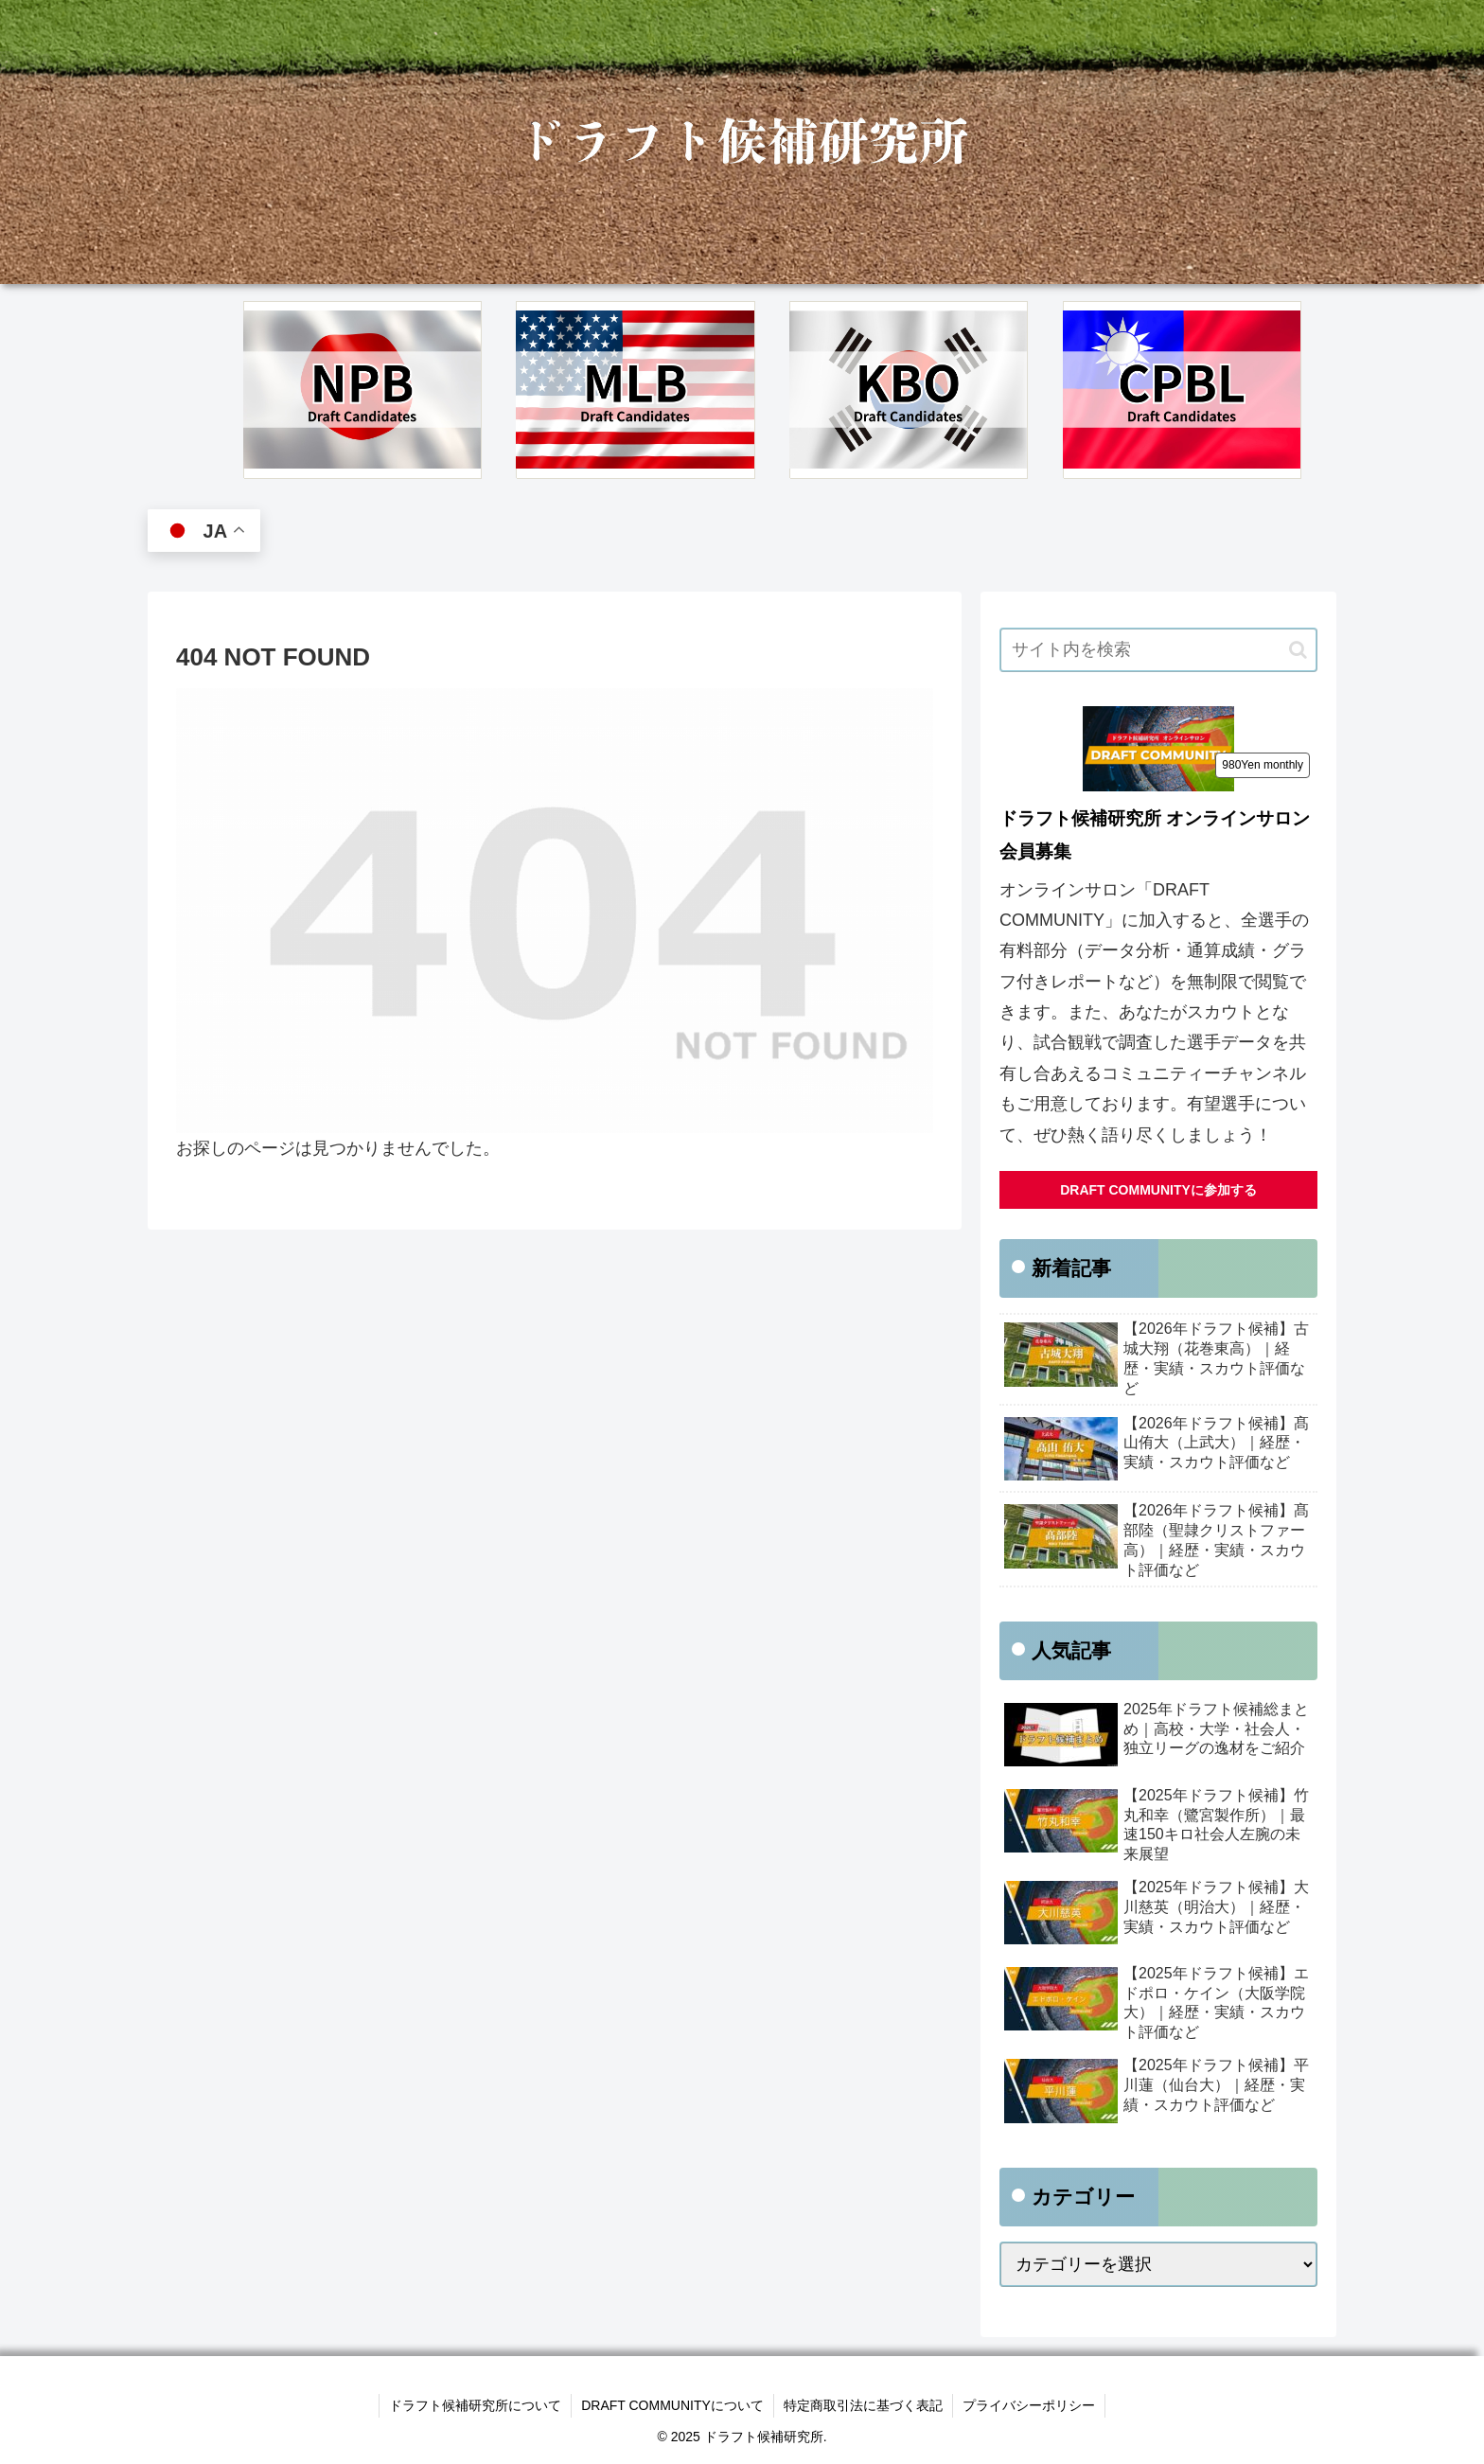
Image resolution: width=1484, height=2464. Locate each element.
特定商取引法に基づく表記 (863, 2405)
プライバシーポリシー (1029, 2405)
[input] (1158, 650)
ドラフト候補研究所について (475, 2405)
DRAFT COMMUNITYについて (672, 2405)
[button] (1298, 650)
